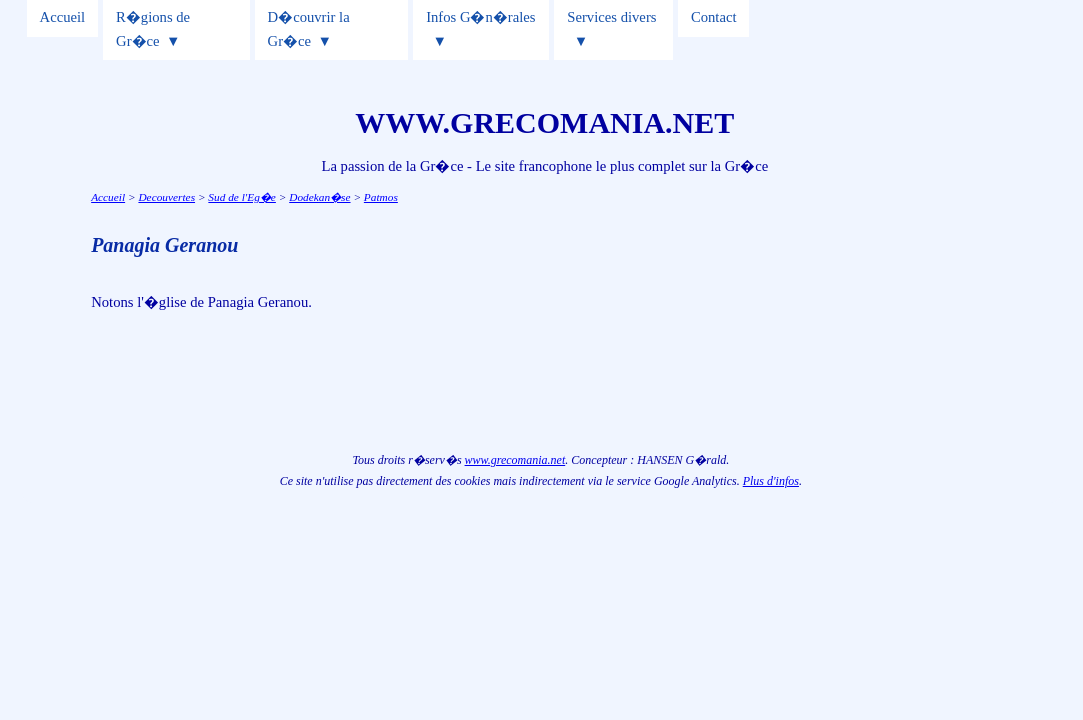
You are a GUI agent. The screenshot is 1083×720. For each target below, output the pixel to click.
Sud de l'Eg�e (242, 197)
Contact (714, 17)
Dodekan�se (319, 197)
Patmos (381, 197)
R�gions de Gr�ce (153, 29)
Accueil (63, 17)
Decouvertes (166, 197)
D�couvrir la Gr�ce (309, 29)
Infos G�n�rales (480, 17)
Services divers (611, 17)
